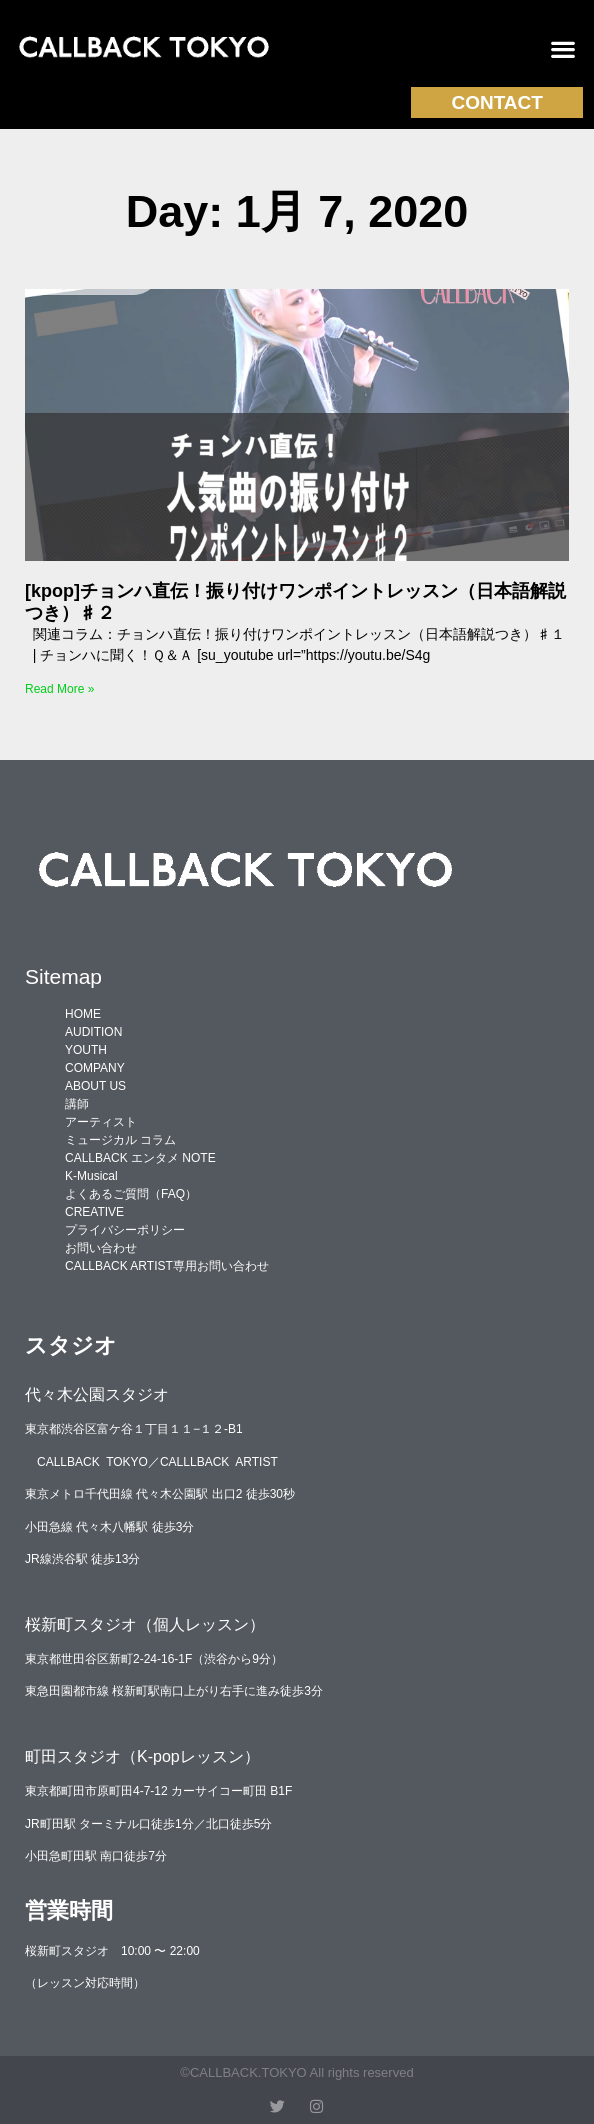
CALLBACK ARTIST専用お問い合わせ (167, 1266)
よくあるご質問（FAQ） (131, 1194)
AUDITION (93, 1032)
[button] (563, 49)
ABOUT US (95, 1086)
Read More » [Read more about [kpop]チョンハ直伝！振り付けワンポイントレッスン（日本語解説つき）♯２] (59, 689)
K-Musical (91, 1176)
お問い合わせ (101, 1248)
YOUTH (86, 1050)
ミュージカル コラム (120, 1140)
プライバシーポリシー (125, 1230)
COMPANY (95, 1068)
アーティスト (101, 1122)
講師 (77, 1104)
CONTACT (496, 102)
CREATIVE (94, 1212)
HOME (83, 1014)
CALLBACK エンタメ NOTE (140, 1158)
